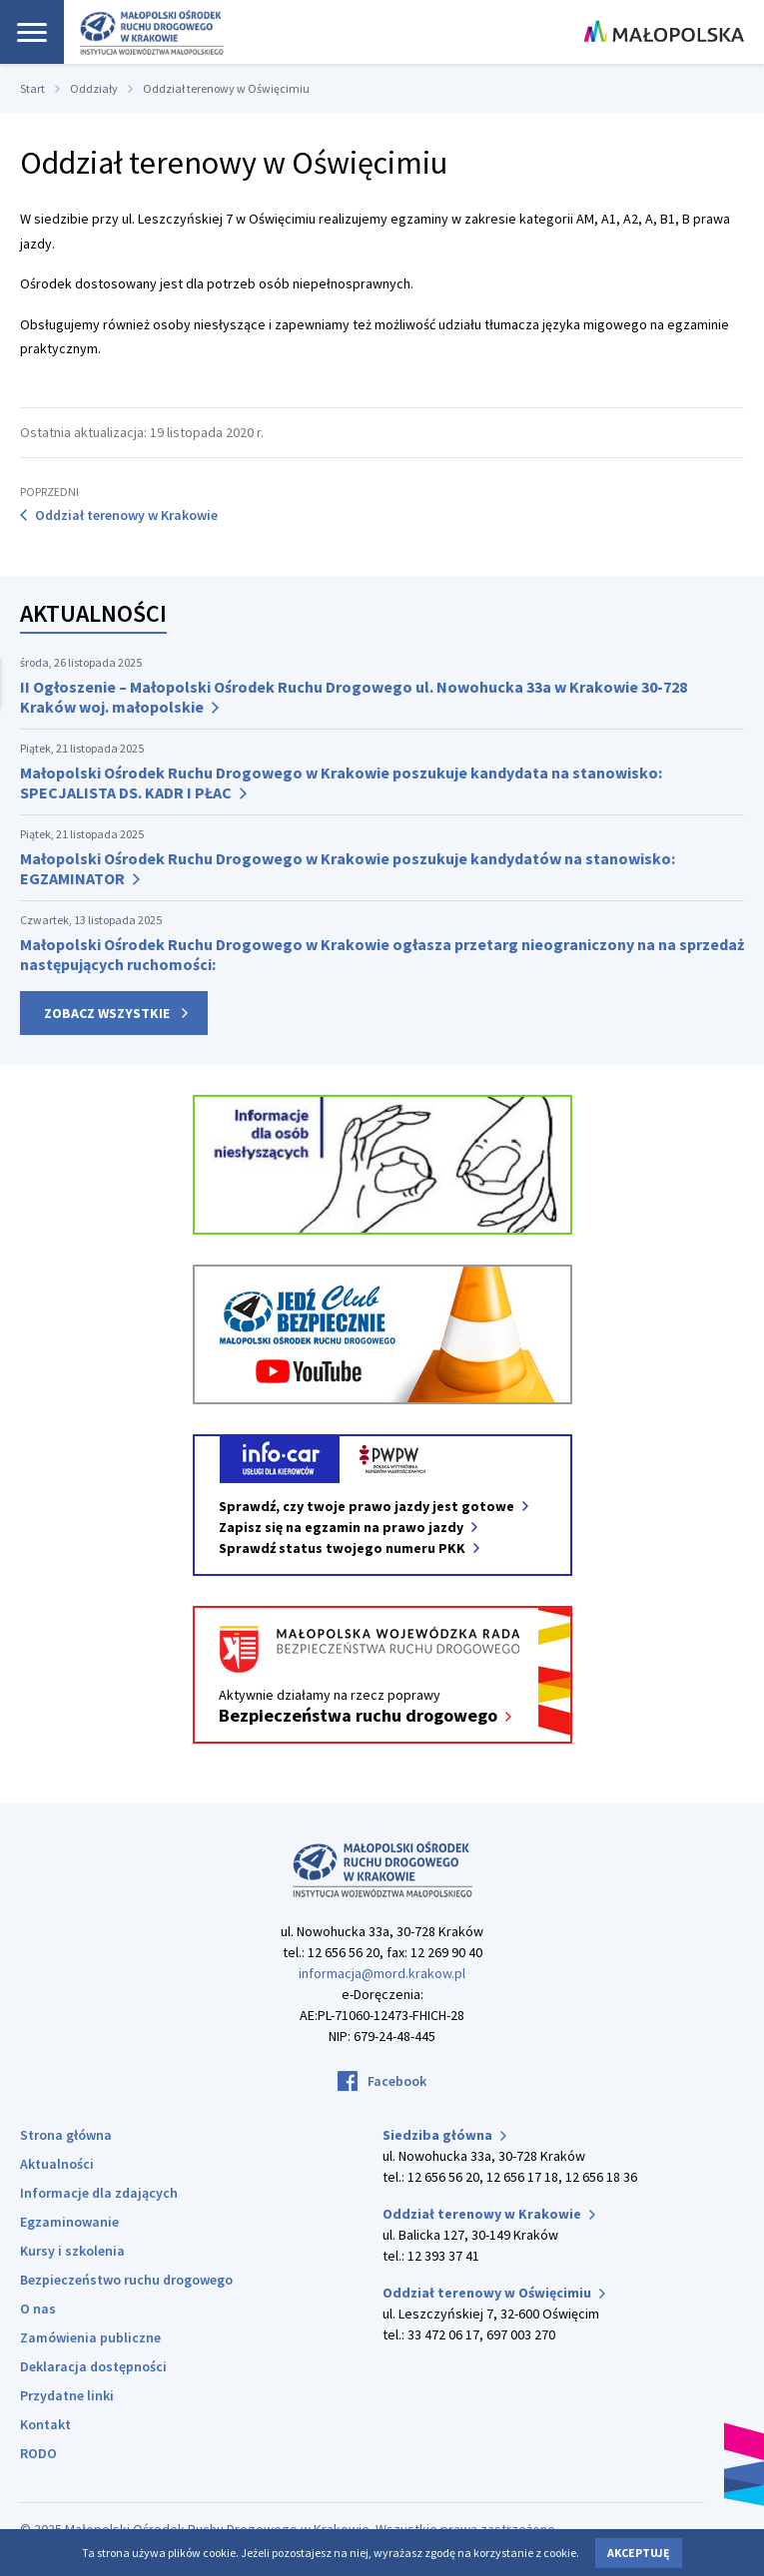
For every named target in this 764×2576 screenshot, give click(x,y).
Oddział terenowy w (488, 2214)
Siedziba (444, 2135)
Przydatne (67, 2395)
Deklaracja (93, 2366)
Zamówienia (90, 2337)
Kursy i (72, 2251)
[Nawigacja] (32, 32)
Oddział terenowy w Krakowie (126, 515)
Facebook (397, 2081)
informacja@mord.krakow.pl (382, 1973)
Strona (66, 2135)
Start (32, 88)
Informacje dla (99, 2193)
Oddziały (94, 88)
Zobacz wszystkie (107, 1013)
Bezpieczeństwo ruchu (126, 2280)
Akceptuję (638, 2552)
